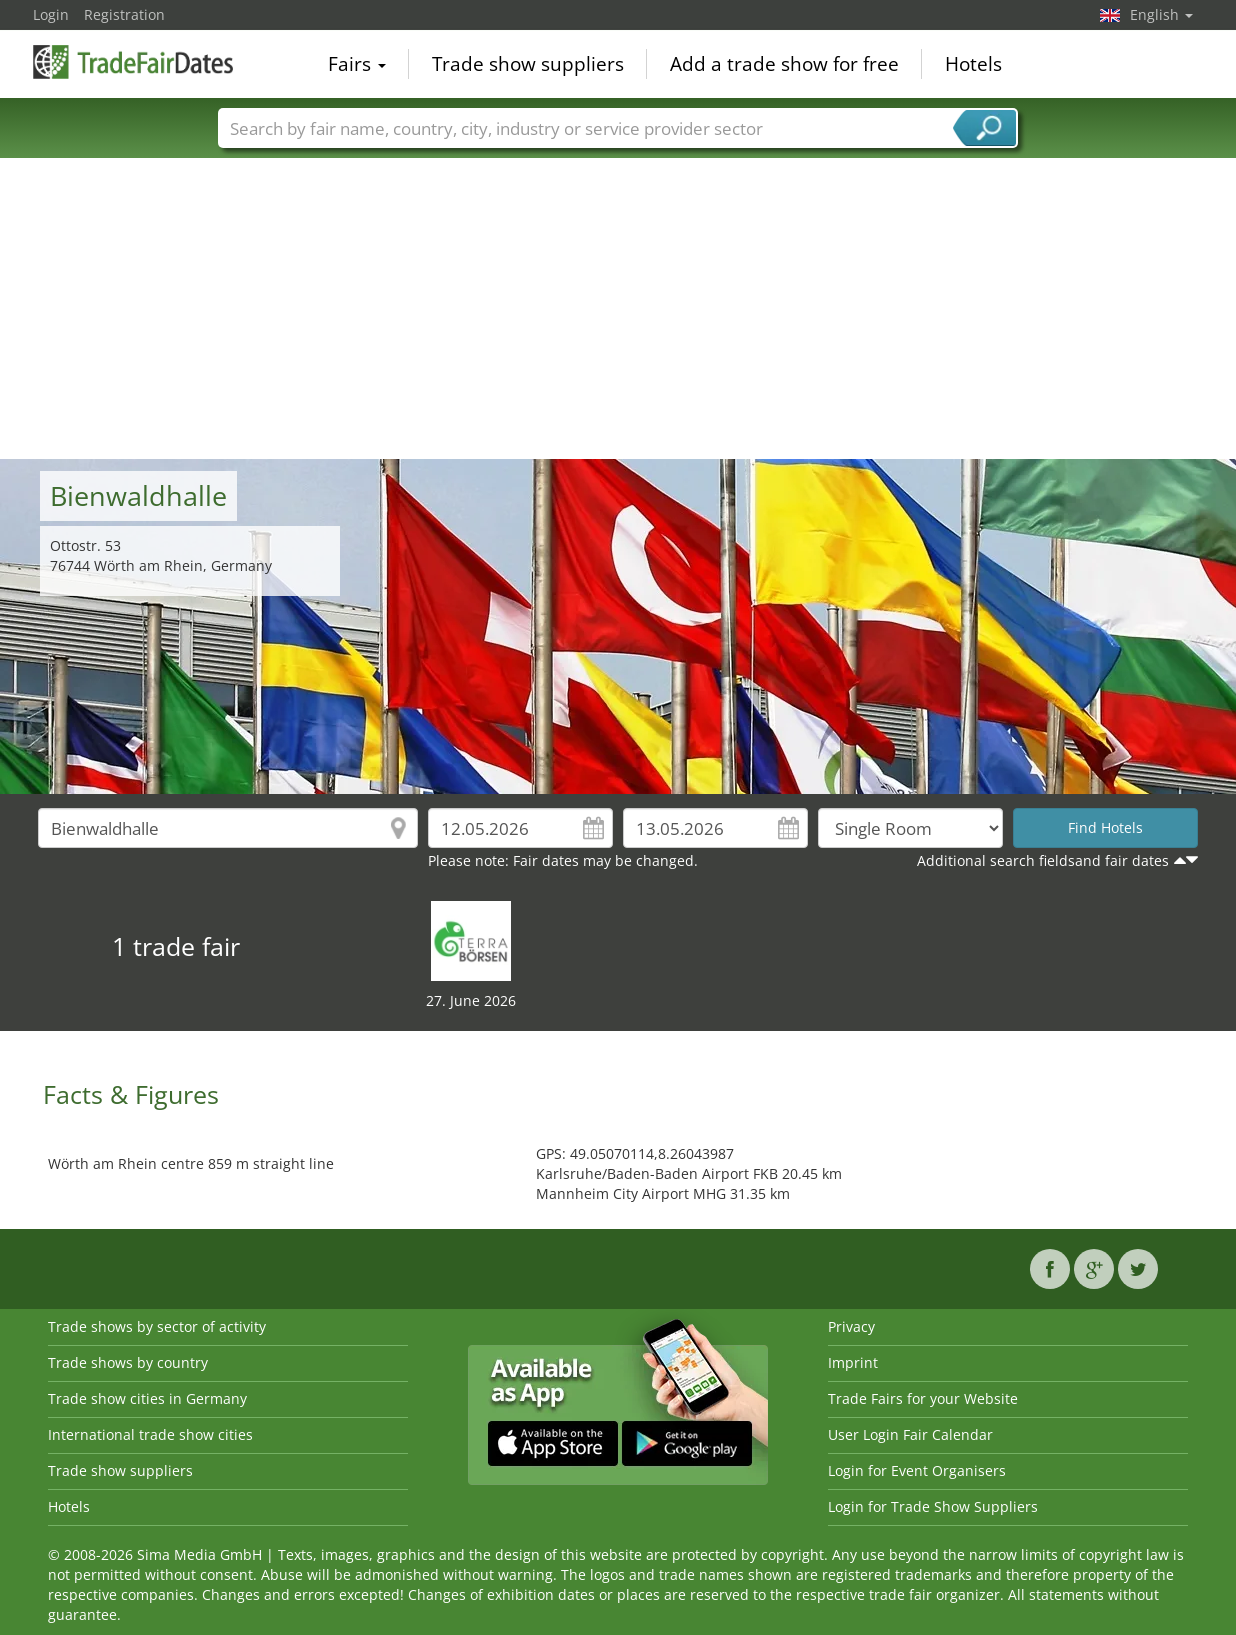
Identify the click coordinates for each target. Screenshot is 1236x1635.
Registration (124, 14)
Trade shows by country (128, 1362)
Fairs (357, 64)
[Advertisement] (618, 309)
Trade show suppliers (528, 64)
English (1161, 14)
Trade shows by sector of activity (157, 1326)
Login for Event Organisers (917, 1470)
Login (51, 14)
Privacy (851, 1326)
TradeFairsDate (133, 62)
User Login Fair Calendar (910, 1434)
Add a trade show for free (784, 64)
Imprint (853, 1362)
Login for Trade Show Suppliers (933, 1506)
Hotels (973, 64)
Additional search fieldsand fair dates (1043, 860)
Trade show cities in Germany (147, 1398)
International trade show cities (150, 1434)
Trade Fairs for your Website (923, 1398)
